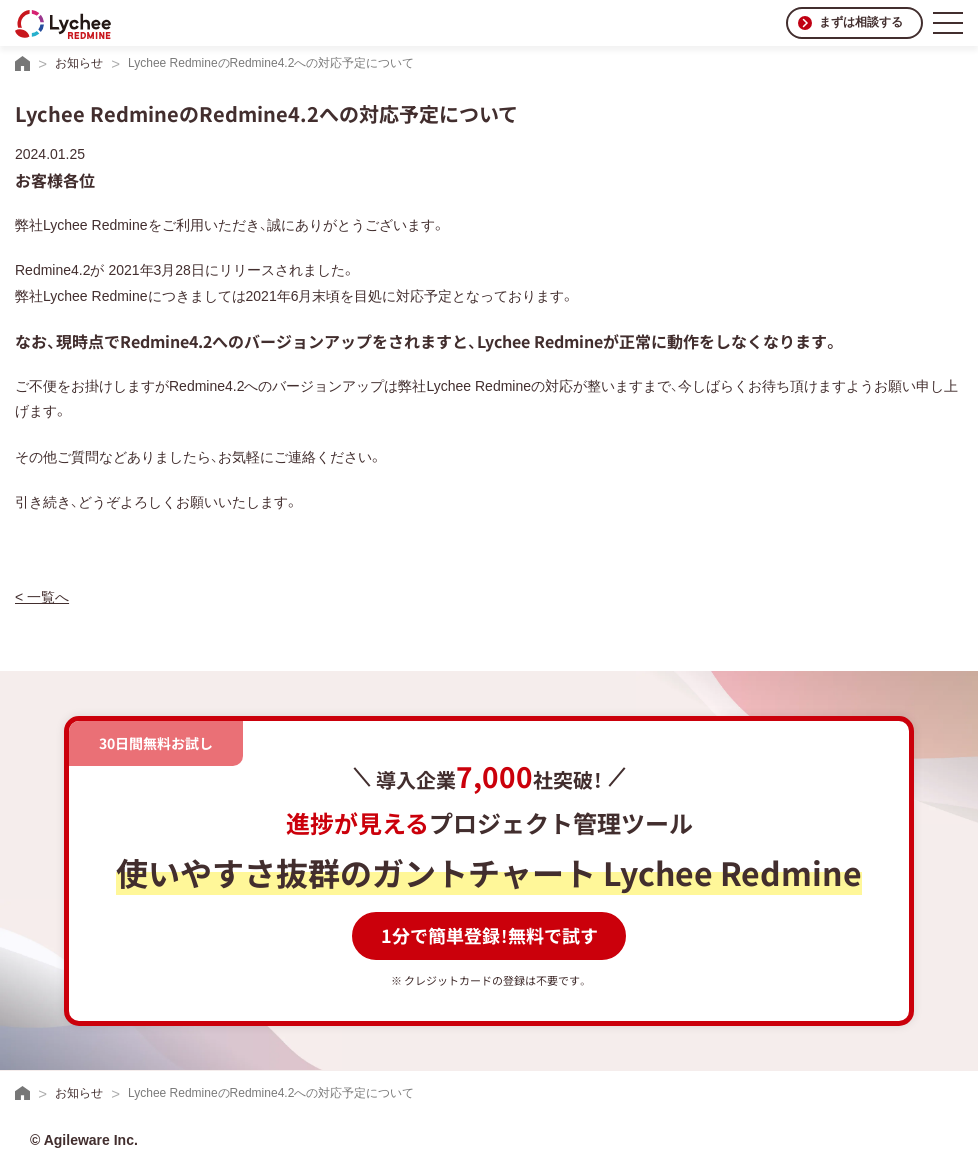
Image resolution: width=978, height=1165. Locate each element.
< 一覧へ (42, 597)
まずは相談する (861, 22)
